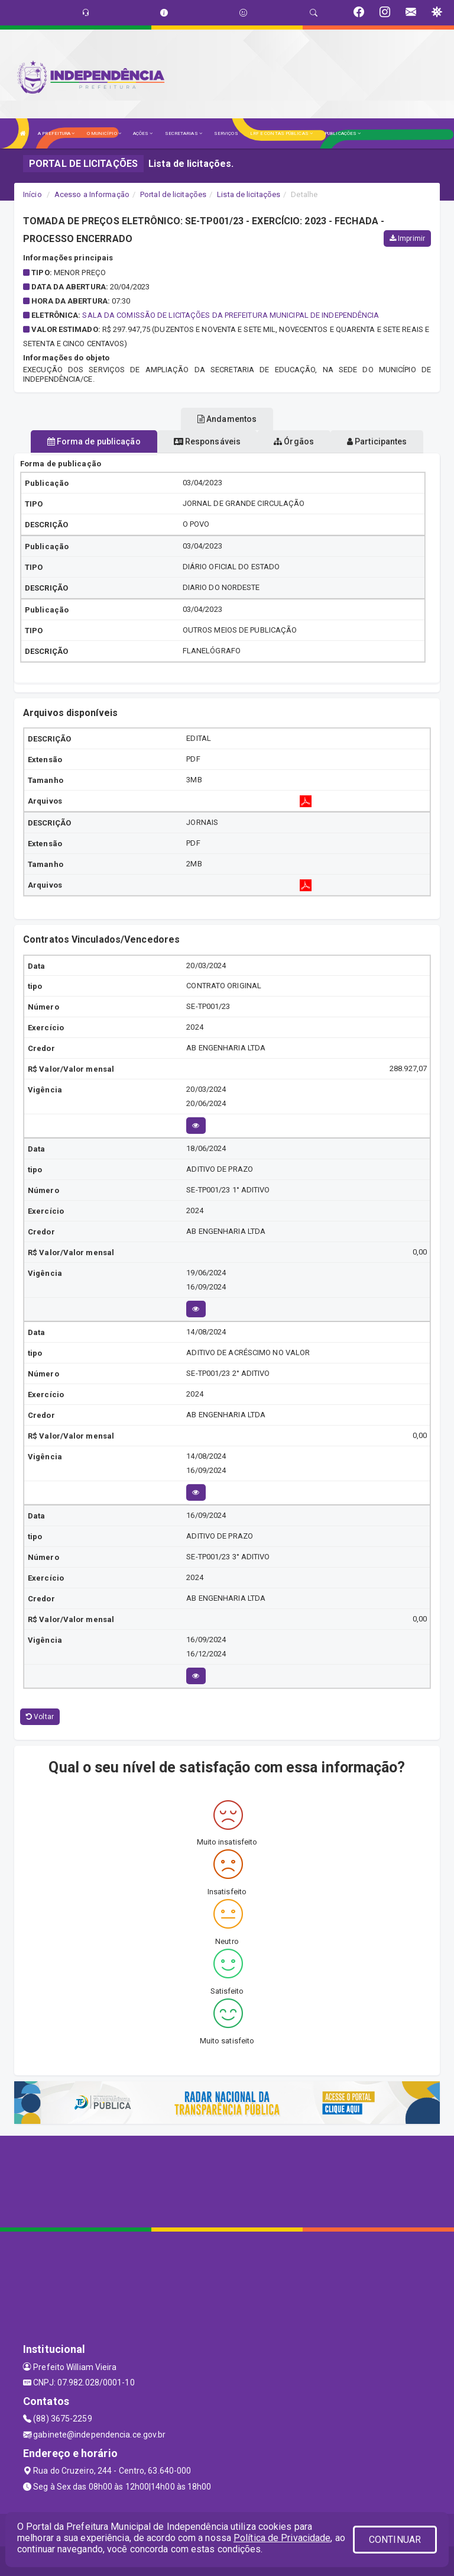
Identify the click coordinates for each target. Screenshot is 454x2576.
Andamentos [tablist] (227, 419)
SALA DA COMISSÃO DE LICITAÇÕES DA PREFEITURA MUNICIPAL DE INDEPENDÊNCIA (230, 315)
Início (32, 194)
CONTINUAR (395, 2539)
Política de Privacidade (282, 2537)
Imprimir (407, 238)
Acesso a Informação (91, 194)
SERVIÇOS (226, 133)
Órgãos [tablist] (294, 441)
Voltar (40, 1717)
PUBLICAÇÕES (343, 133)
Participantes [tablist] (377, 441)
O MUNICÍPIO (104, 133)
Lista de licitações (248, 194)
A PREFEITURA (56, 133)
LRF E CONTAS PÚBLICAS (281, 133)
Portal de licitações (173, 194)
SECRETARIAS (183, 133)
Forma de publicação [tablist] (94, 441)
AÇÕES (143, 133)
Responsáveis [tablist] (207, 441)
